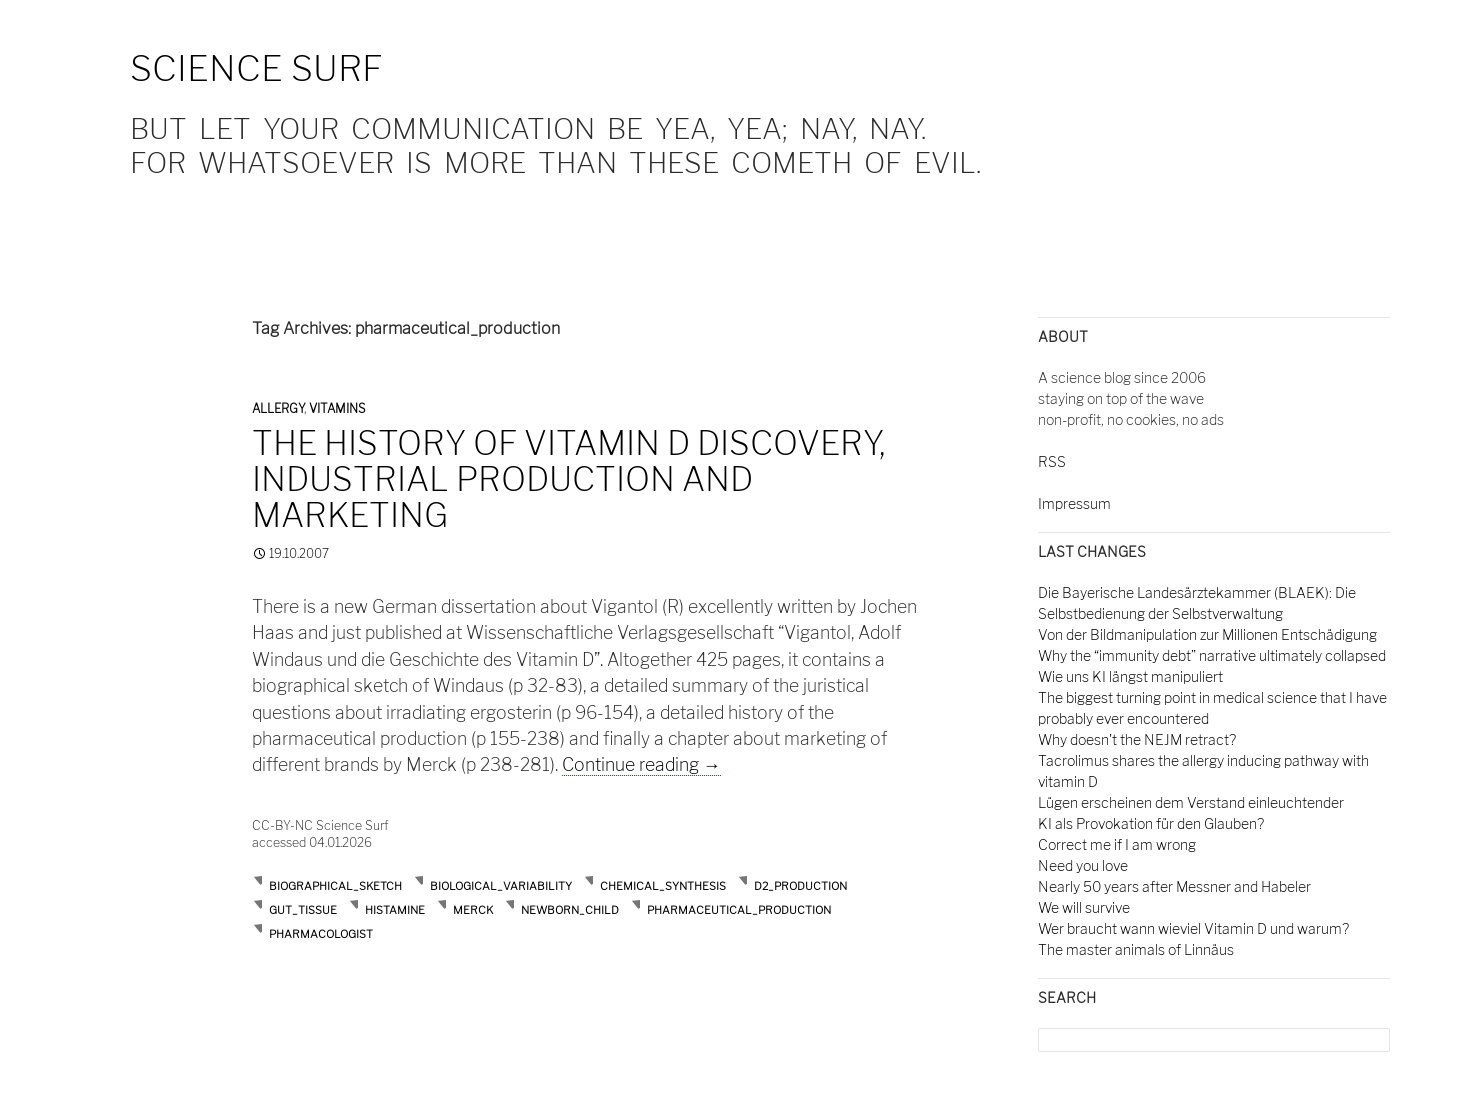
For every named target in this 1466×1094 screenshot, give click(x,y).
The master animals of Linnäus (1136, 949)
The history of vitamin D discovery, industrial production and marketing (568, 479)
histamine (395, 910)
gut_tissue (303, 910)
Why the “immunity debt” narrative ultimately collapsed (1212, 655)
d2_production (800, 886)
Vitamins (337, 408)
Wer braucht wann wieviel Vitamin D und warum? (1193, 928)
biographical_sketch (335, 886)
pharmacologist (321, 934)
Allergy (278, 408)
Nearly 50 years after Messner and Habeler (1174, 886)
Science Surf (256, 68)
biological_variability (501, 886)
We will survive (1084, 907)
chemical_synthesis (663, 886)
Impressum (1074, 503)
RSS (1052, 461)
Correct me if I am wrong (1117, 844)
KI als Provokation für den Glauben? (1151, 823)
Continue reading (641, 764)
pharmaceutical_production (739, 910)
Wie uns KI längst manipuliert (1130, 676)
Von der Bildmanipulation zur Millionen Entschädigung (1207, 634)
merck (473, 910)
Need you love (1083, 865)
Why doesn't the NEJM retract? (1137, 739)
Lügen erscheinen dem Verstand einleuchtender (1191, 802)
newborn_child (570, 910)
